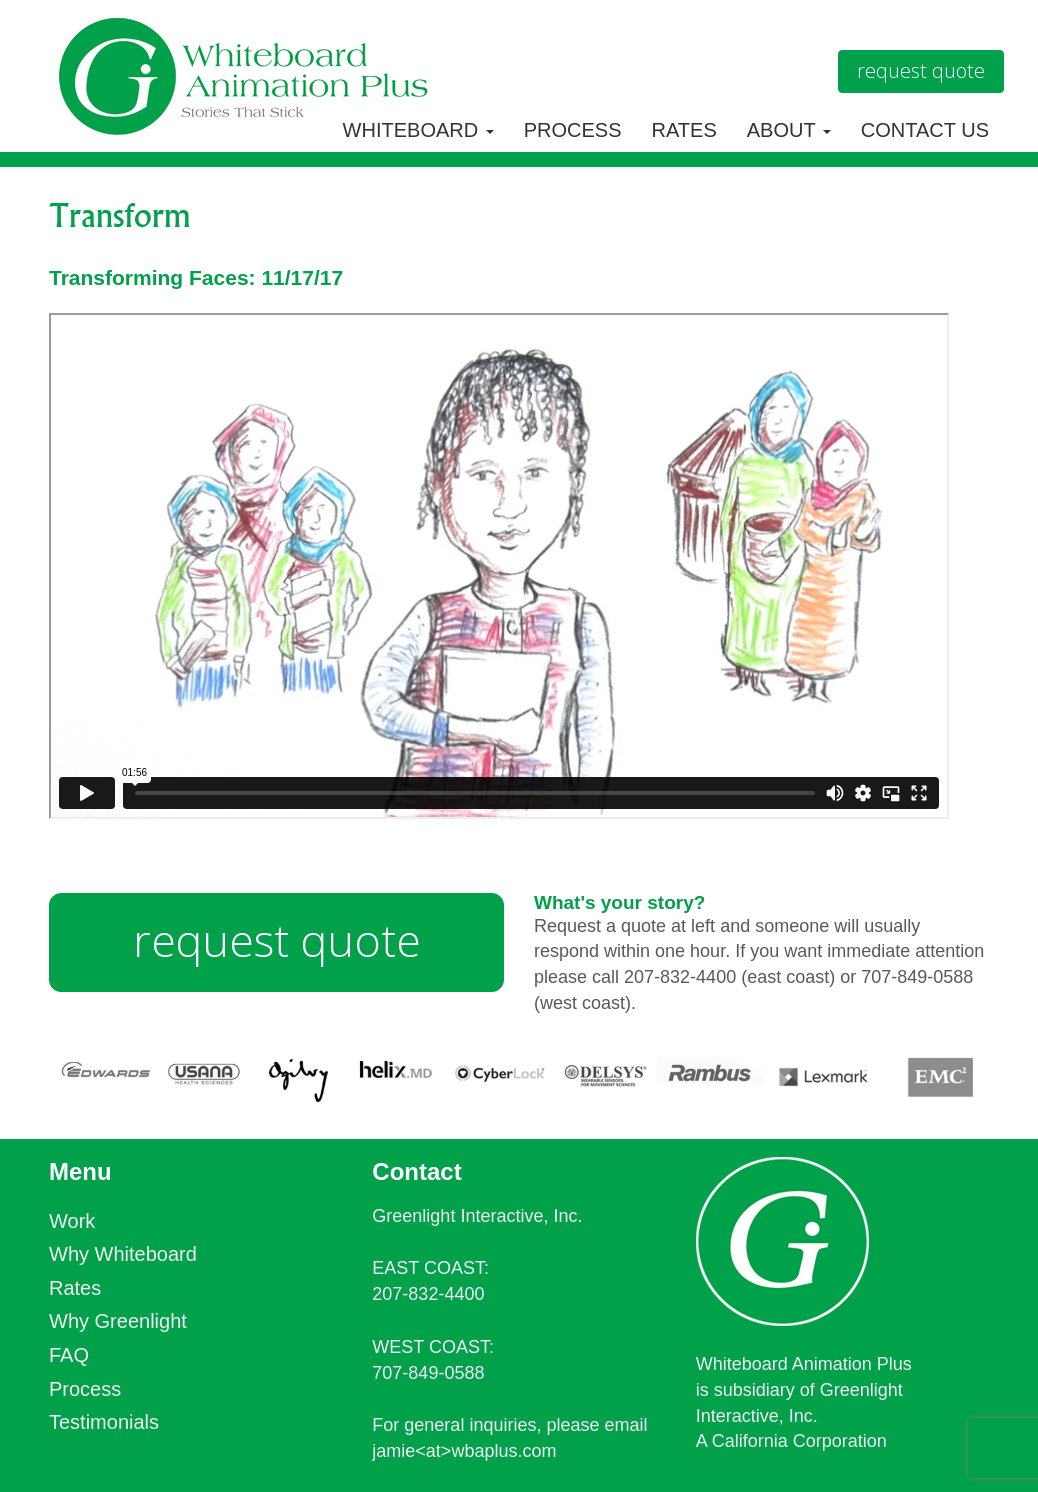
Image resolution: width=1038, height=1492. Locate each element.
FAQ (69, 1355)
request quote (277, 939)
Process (573, 130)
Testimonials (104, 1422)
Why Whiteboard (123, 1254)
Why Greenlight (118, 1321)
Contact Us (925, 130)
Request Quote (921, 70)
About (789, 130)
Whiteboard (418, 130)
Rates (684, 130)
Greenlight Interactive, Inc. (477, 1216)
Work (72, 1221)
